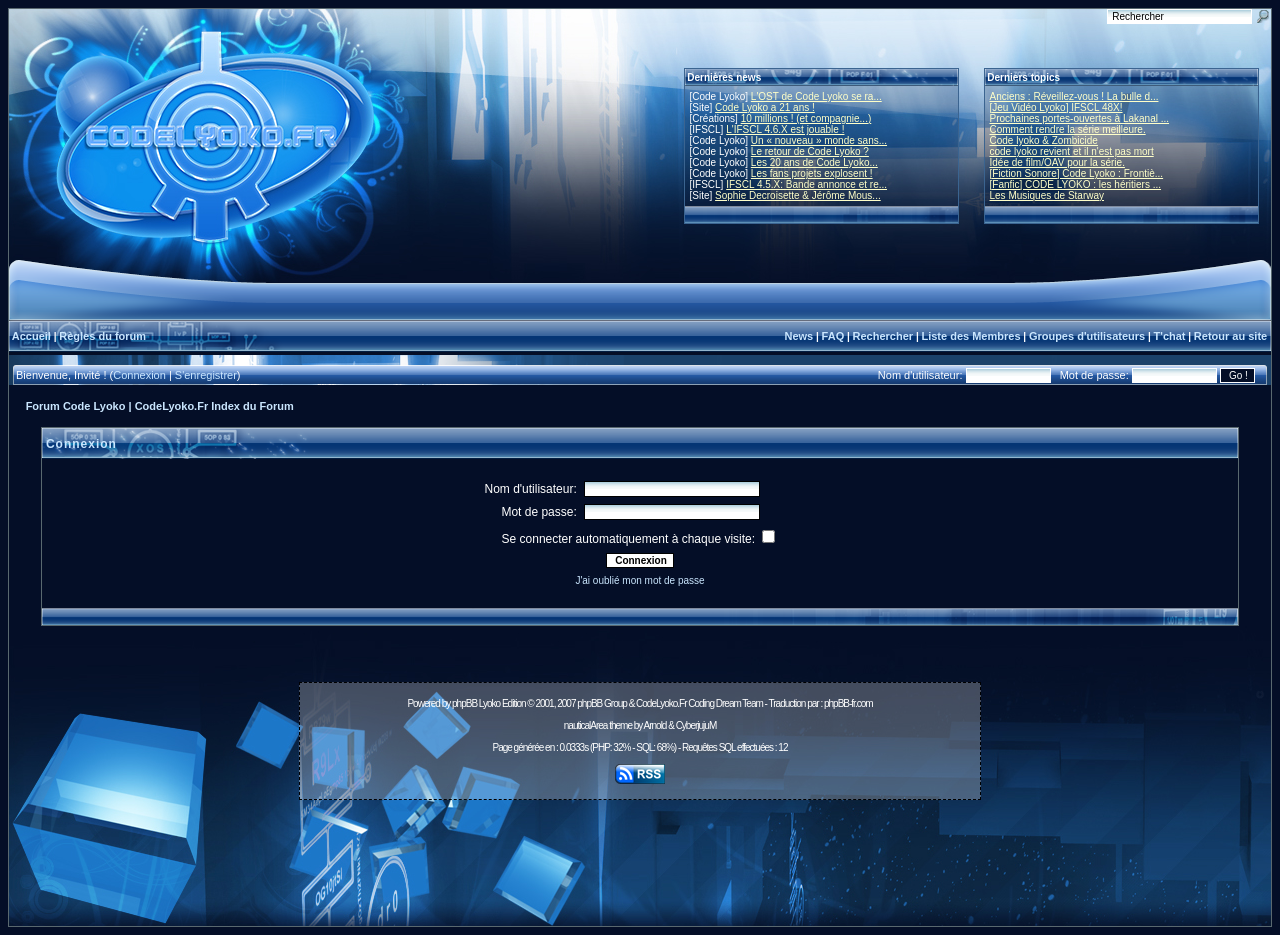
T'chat (1170, 336)
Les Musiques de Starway (1047, 195)
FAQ (833, 336)
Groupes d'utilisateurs (1087, 336)
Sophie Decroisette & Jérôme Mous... (798, 195)
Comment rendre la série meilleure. (1068, 129)
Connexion (139, 375)
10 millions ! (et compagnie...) (806, 118)
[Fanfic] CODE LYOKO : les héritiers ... (1076, 184)
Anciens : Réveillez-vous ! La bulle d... (1074, 96)
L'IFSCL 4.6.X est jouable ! (785, 129)
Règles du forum (102, 336)
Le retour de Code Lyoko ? (810, 151)
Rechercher (883, 336)
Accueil (31, 336)
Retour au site (1230, 336)
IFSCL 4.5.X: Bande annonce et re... (806, 184)
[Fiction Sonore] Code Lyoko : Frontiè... (1077, 173)
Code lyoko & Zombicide (1044, 140)
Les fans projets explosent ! (812, 173)
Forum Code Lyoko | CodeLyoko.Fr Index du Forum (160, 406)
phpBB (464, 703)
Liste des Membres (970, 336)
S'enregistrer (206, 375)
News (798, 336)
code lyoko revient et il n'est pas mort (1072, 151)
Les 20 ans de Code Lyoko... (814, 162)
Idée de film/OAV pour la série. (1057, 162)
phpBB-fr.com (848, 703)
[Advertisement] (640, 852)
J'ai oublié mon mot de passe (639, 580)
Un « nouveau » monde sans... (819, 140)
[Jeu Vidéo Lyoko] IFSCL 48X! (1056, 107)
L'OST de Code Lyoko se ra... (816, 96)
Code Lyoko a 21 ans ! (765, 107)
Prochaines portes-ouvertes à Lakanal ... (1080, 118)
